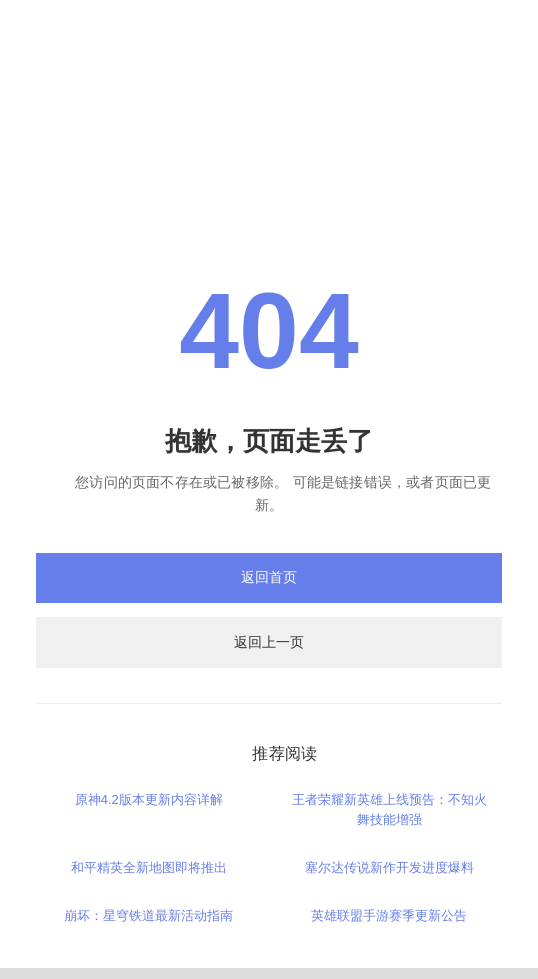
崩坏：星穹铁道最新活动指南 (148, 915)
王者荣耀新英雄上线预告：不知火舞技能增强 (389, 809)
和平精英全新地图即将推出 (149, 867)
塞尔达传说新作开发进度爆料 (389, 867)
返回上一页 (269, 642)
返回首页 (269, 577)
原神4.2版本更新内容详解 (149, 799)
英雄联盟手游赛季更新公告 (389, 915)
